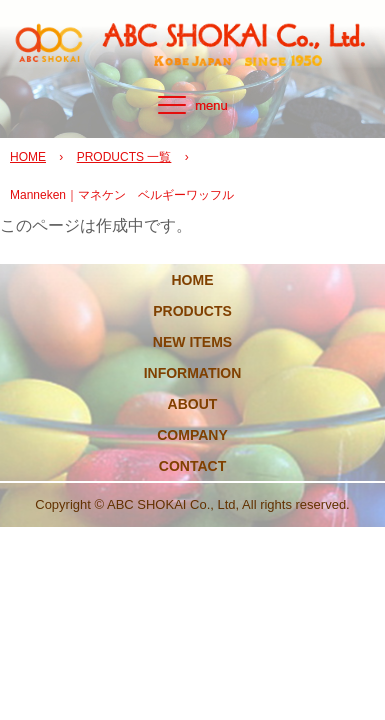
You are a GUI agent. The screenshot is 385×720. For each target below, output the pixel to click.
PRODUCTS (192, 311)
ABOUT (193, 404)
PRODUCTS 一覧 (124, 157)
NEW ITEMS (192, 342)
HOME (28, 157)
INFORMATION (193, 373)
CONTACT (192, 466)
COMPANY (192, 435)
